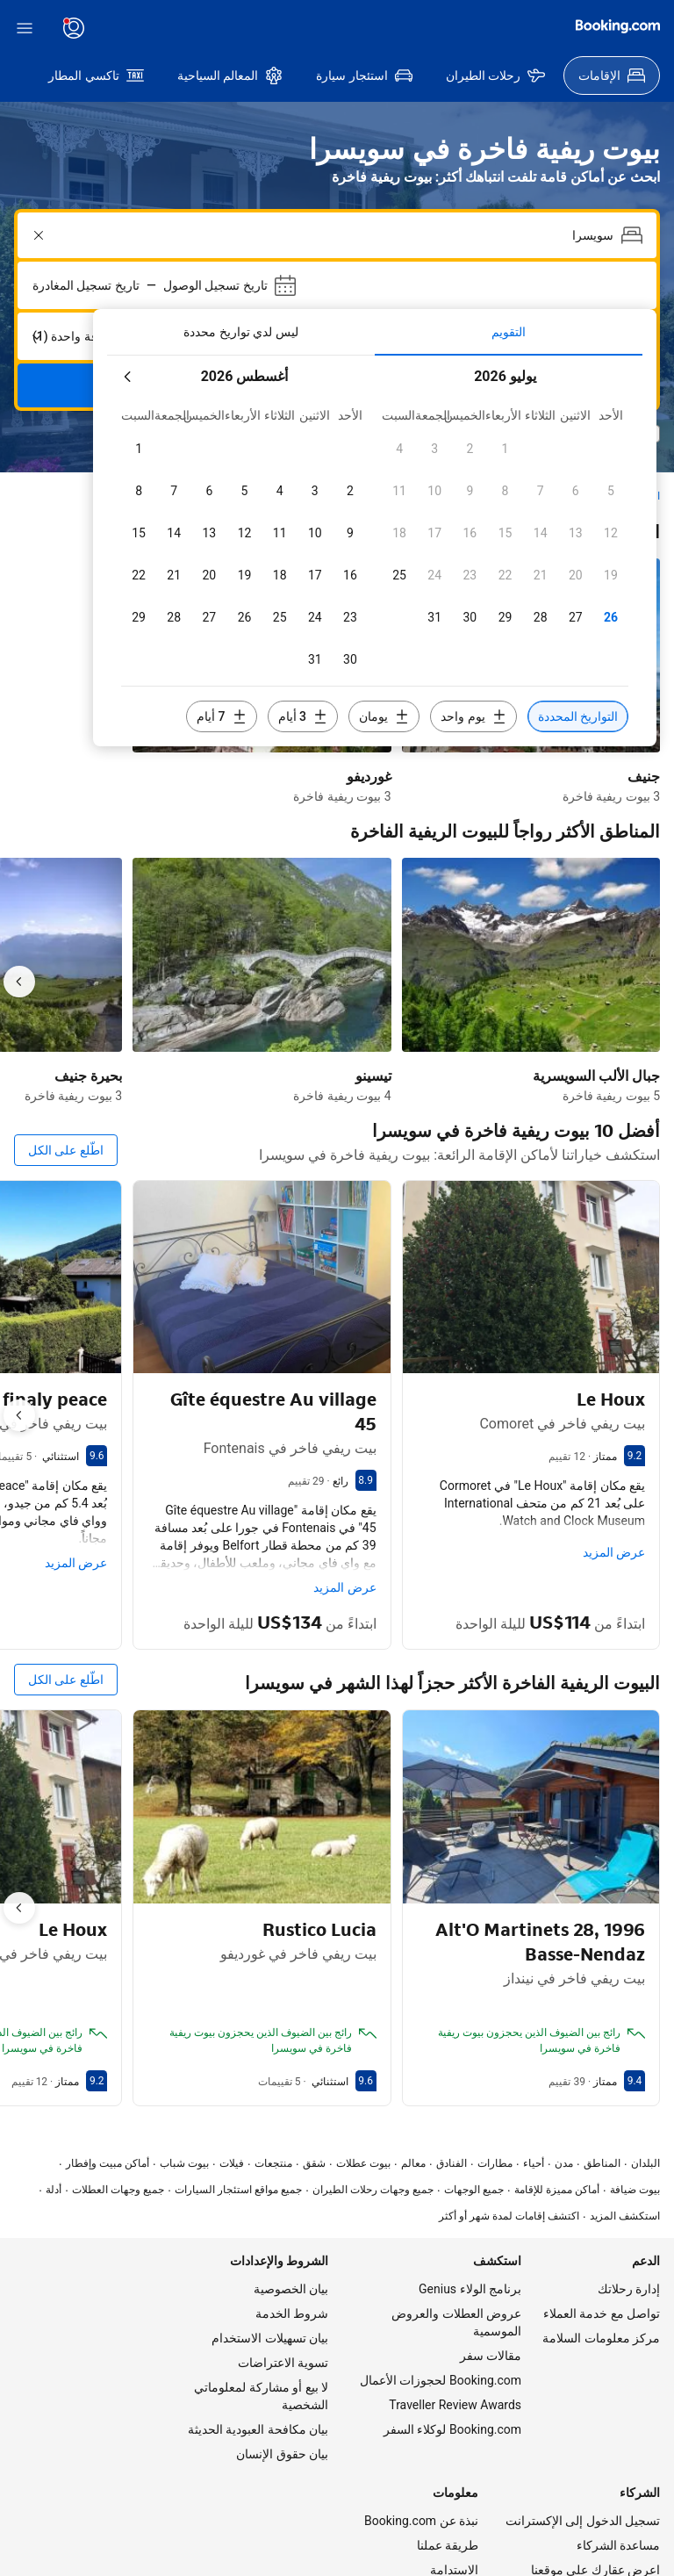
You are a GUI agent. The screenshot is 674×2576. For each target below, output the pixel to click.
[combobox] (339, 162)
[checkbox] (138, 375)
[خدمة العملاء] (311, 28)
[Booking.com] (56, 26)
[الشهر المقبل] (621, 304)
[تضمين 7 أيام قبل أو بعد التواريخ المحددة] (527, 601)
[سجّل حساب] (540, 28)
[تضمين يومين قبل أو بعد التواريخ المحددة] (365, 601)
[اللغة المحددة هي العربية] (262, 28)
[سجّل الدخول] (616, 28)
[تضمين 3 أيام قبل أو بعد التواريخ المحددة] (447, 601)
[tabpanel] (374, 457)
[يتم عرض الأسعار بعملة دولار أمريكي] (210, 28)
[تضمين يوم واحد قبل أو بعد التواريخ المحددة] (276, 601)
